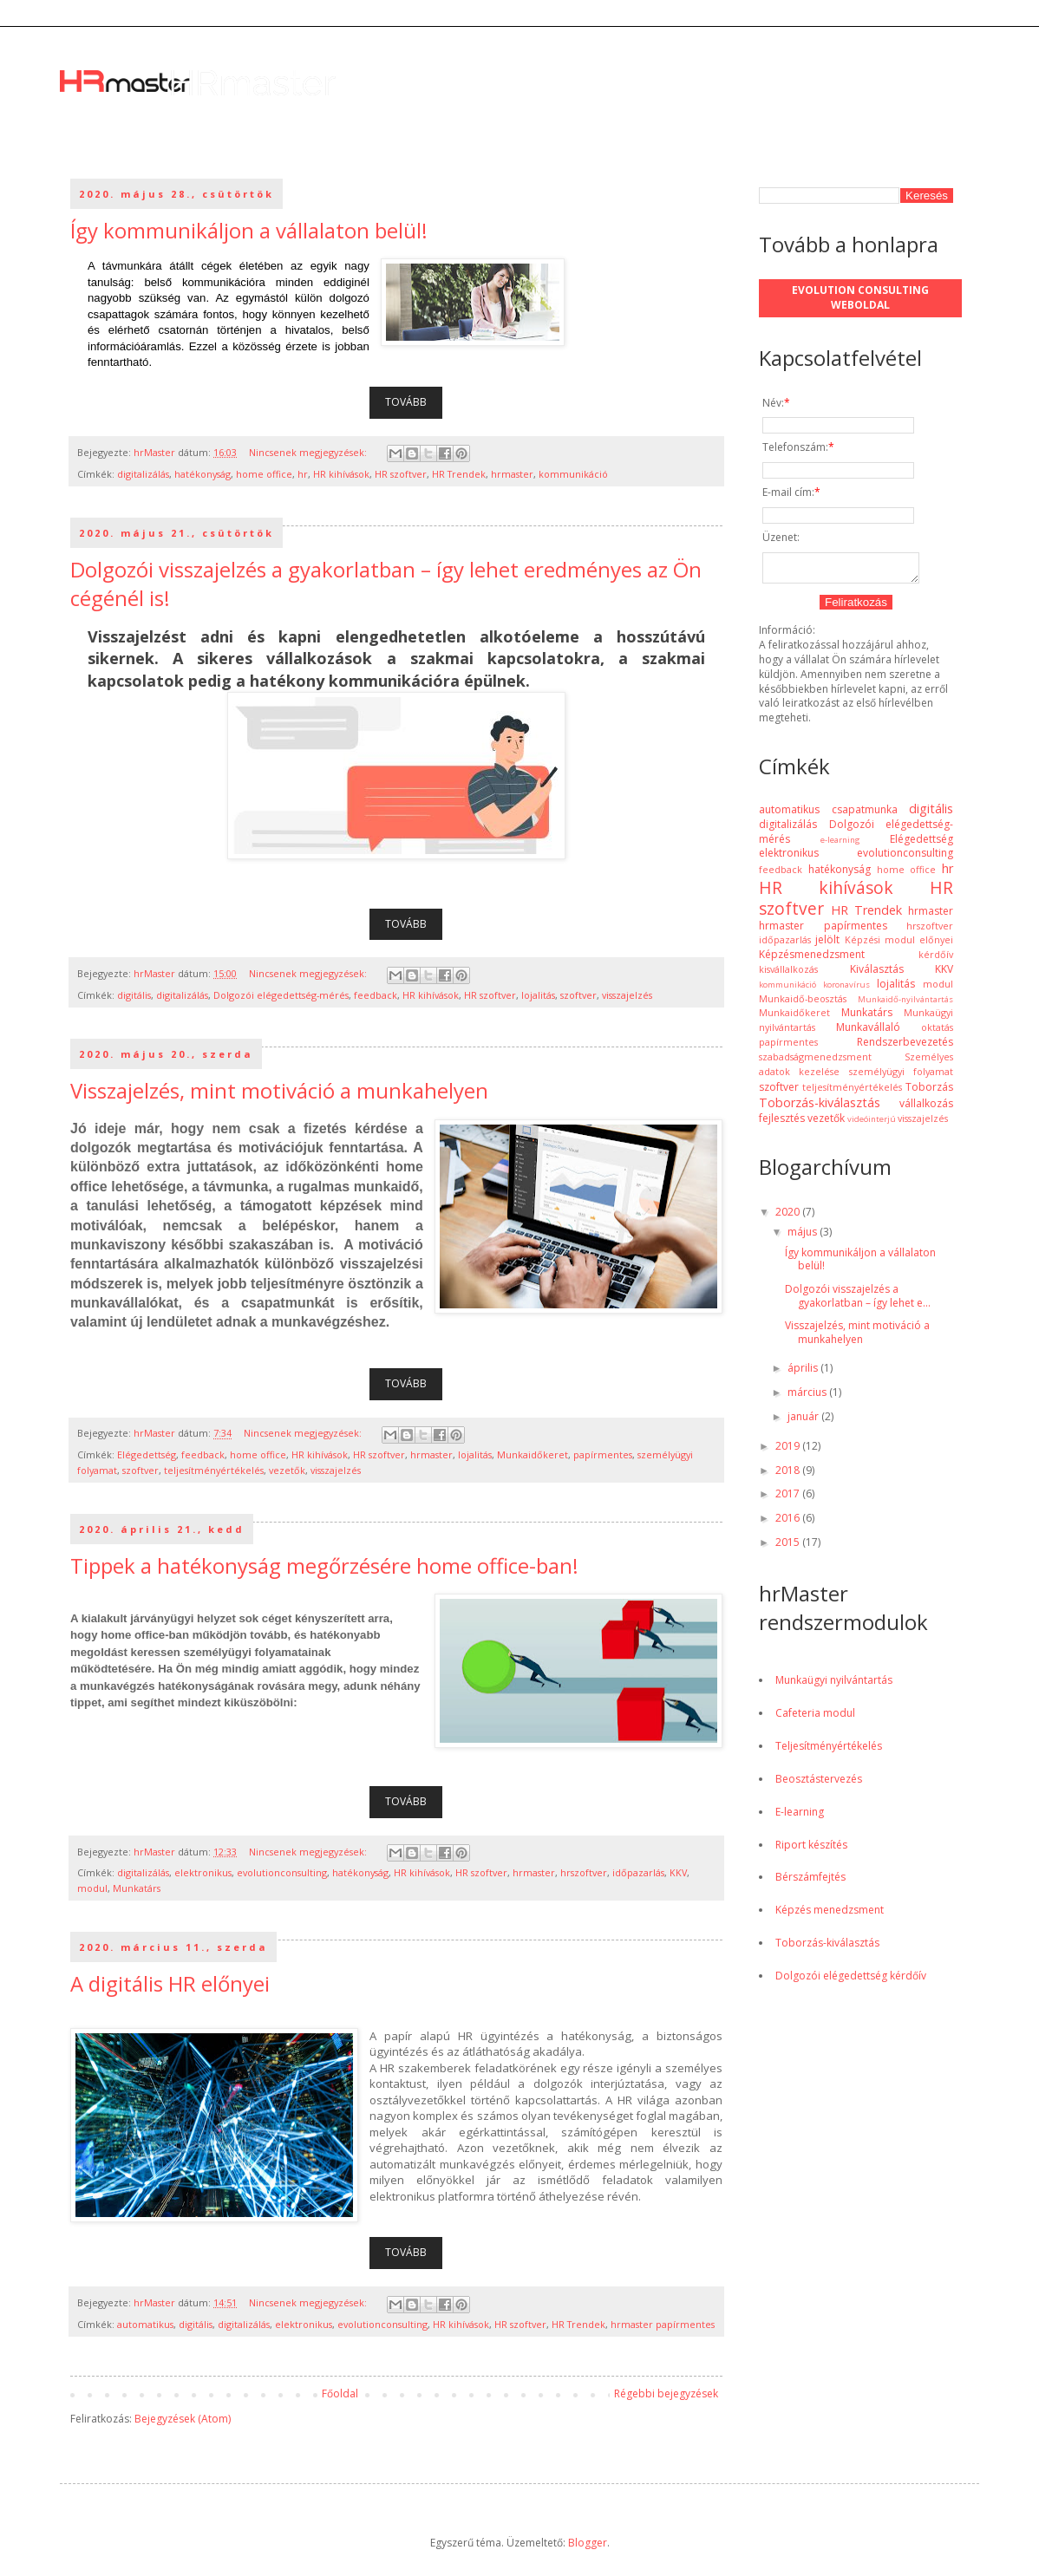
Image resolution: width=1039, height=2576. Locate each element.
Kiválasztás (877, 974)
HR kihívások (341, 473)
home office (264, 473)
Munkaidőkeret (532, 1454)
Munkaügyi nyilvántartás (833, 1685)
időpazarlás (638, 1872)
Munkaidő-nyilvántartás (905, 1004)
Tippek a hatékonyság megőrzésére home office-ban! (324, 1565)
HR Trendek (459, 473)
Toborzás (929, 1092)
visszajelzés (627, 994)
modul (92, 1888)
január (804, 1421)
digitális (134, 994)
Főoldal (340, 2393)
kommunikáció (573, 473)
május (803, 1236)
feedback (375, 994)
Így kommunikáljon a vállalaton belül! (249, 230)
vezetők (287, 1470)
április (803, 1373)
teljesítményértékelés (214, 1470)
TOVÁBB (406, 402)
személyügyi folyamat (901, 1076)
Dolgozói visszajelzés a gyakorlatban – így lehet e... (858, 1301)
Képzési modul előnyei (899, 944)
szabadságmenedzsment (815, 1061)
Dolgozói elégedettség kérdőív (850, 1980)
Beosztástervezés (818, 1784)
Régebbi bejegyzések (666, 2393)
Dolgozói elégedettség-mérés (281, 994)
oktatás (937, 1032)
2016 (788, 1523)
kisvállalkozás (788, 974)
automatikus (145, 2324)
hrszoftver (583, 1872)
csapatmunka (865, 814)
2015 (788, 1547)
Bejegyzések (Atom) (182, 2418)
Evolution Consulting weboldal (860, 297)
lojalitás (538, 994)
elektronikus (203, 1872)
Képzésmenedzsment (812, 959)
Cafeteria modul (815, 1718)
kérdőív (935, 959)
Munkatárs (136, 1888)
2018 (788, 1475)
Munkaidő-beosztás (802, 1003)
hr (302, 473)
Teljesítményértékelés (828, 1751)
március (808, 1397)
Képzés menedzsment (829, 1915)
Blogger (587, 2542)
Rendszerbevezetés (905, 1047)
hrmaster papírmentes (663, 2324)
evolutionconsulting (282, 1872)
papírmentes (602, 1454)
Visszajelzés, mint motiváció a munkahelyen (279, 1090)
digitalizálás (143, 473)
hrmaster (512, 473)
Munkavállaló (868, 1032)
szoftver (578, 994)
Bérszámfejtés (810, 1882)
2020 (788, 1217)
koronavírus (846, 989)
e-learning (840, 845)
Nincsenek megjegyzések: (309, 452)
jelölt (827, 944)
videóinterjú (871, 1124)
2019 (788, 1451)
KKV (678, 1872)
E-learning (799, 1817)
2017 (788, 1498)
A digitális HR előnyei (170, 1983)
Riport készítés (811, 1849)
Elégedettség (146, 1454)
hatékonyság (202, 473)
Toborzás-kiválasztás (819, 1107)
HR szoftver (401, 473)
